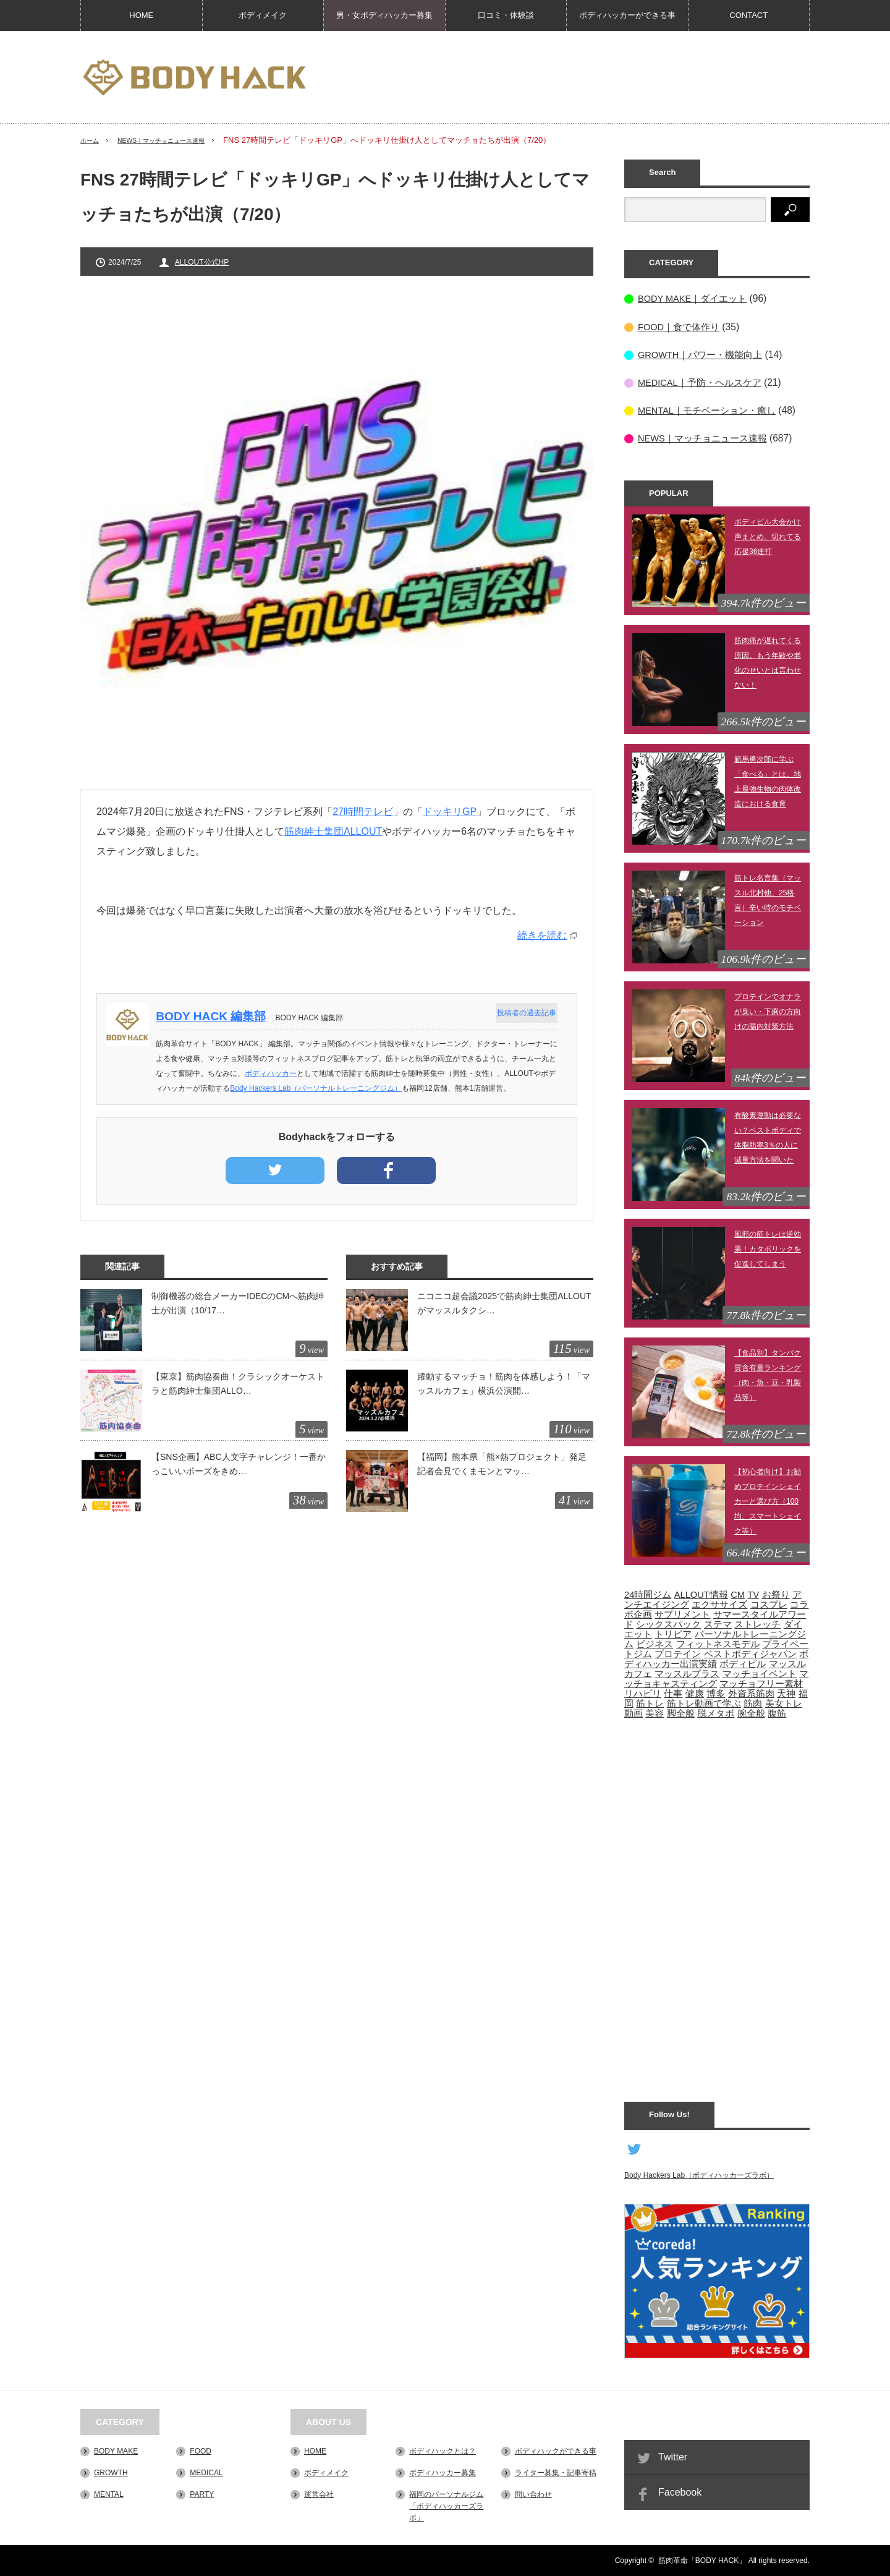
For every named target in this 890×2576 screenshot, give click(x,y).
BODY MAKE (116, 2450)
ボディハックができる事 (555, 2450)
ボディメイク (263, 15)
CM (738, 1594)
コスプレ (768, 1604)
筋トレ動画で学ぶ (704, 1703)
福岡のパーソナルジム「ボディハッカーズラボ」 (446, 2506)
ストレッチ (757, 1624)
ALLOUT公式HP (202, 262)
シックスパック (668, 1624)
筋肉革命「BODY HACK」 (702, 2560)
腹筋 (777, 1713)
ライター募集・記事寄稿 (555, 2472)
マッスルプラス (687, 1673)
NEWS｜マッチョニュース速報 (179, 140)
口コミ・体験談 (506, 15)
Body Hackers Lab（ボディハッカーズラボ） (699, 2174)
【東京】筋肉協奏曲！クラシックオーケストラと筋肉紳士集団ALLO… (237, 1383)
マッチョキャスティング (716, 1678)
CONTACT (748, 15)
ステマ (718, 1624)
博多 (715, 1693)
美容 (654, 1713)
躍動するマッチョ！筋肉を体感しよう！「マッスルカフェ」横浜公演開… (503, 1383)
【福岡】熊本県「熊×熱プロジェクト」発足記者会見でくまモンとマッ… (502, 1463)
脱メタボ (715, 1713)
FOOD (200, 2450)
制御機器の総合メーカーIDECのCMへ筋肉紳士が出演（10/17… (237, 1303)
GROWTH (111, 2472)
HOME (141, 15)
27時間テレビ (363, 811)
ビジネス (654, 1643)
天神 (786, 1693)
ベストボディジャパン (750, 1653)
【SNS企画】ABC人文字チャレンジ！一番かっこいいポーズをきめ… (238, 1463)
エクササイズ (719, 1604)
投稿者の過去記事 (524, 1013)
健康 (694, 1693)
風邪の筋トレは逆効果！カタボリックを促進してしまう (767, 1248)
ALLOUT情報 (701, 1594)
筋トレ (650, 1703)
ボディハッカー (276, 1073)
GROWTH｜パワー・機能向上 (704, 354)
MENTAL (109, 2494)
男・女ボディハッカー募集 (384, 15)
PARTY (202, 2494)
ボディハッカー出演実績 (716, 1658)
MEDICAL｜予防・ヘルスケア (703, 382)
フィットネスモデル (718, 1643)
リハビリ (642, 1693)
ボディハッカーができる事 (627, 15)
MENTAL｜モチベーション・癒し (711, 410)
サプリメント (682, 1614)
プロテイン (678, 1653)
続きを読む (542, 935)
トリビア (673, 1634)
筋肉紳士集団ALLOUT (333, 831)
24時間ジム (647, 1594)
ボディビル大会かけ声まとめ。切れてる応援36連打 (767, 536)
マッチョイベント (760, 1673)
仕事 (673, 1693)
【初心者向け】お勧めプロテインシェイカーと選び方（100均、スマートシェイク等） (767, 1501)
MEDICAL (206, 2472)
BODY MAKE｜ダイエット (696, 298)
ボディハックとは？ (442, 2450)
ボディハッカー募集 (442, 2472)
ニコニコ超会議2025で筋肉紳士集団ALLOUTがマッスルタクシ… (504, 1303)
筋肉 (753, 1703)
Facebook (679, 2491)
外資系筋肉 (751, 1693)
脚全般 (681, 1713)
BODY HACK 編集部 (216, 1016)
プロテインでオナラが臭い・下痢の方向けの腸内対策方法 (767, 1011)
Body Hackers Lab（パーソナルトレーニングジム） (321, 1088)
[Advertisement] (585, 76)
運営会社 (319, 2494)
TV (753, 1594)
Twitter (672, 2456)
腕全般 (751, 1713)
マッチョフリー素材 (761, 1683)
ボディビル (742, 1663)
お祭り (776, 1594)
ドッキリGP (450, 811)
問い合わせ (533, 2494)
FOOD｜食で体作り (681, 326)
